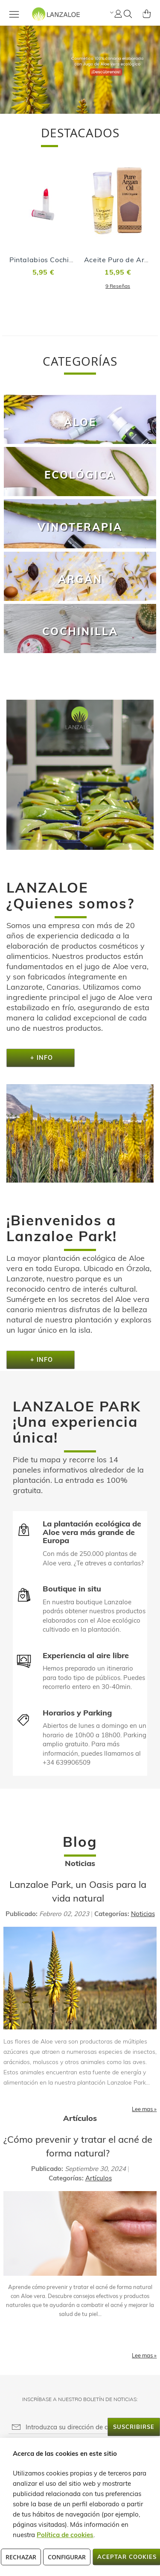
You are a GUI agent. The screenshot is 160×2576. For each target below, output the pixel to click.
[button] (110, 12)
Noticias (143, 1914)
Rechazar (21, 2557)
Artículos (98, 2178)
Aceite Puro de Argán (120, 259)
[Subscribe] (134, 2427)
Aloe (80, 422)
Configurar (67, 2557)
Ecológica (80, 474)
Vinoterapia (80, 527)
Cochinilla (80, 631)
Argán (80, 579)
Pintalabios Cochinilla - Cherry (61, 259)
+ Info (40, 1058)
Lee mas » (144, 2109)
